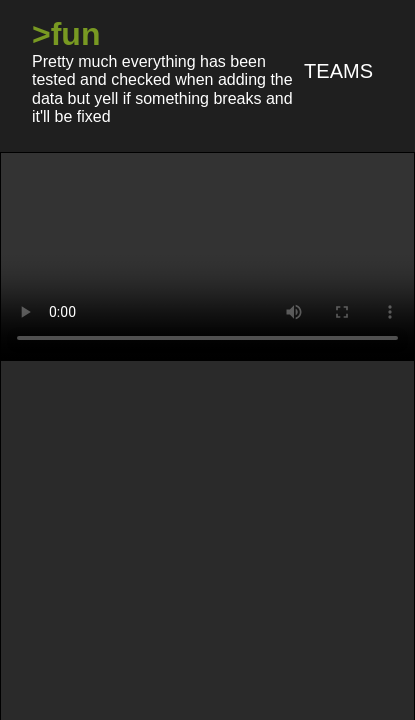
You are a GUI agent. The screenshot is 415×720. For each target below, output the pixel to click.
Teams (338, 71)
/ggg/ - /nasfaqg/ (280, 460)
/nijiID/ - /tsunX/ (80, 387)
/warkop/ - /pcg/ (86, 423)
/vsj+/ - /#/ (354, 387)
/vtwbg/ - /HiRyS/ (226, 387)
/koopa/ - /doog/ (133, 460)
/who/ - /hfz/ (341, 423)
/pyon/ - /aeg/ (220, 423)
